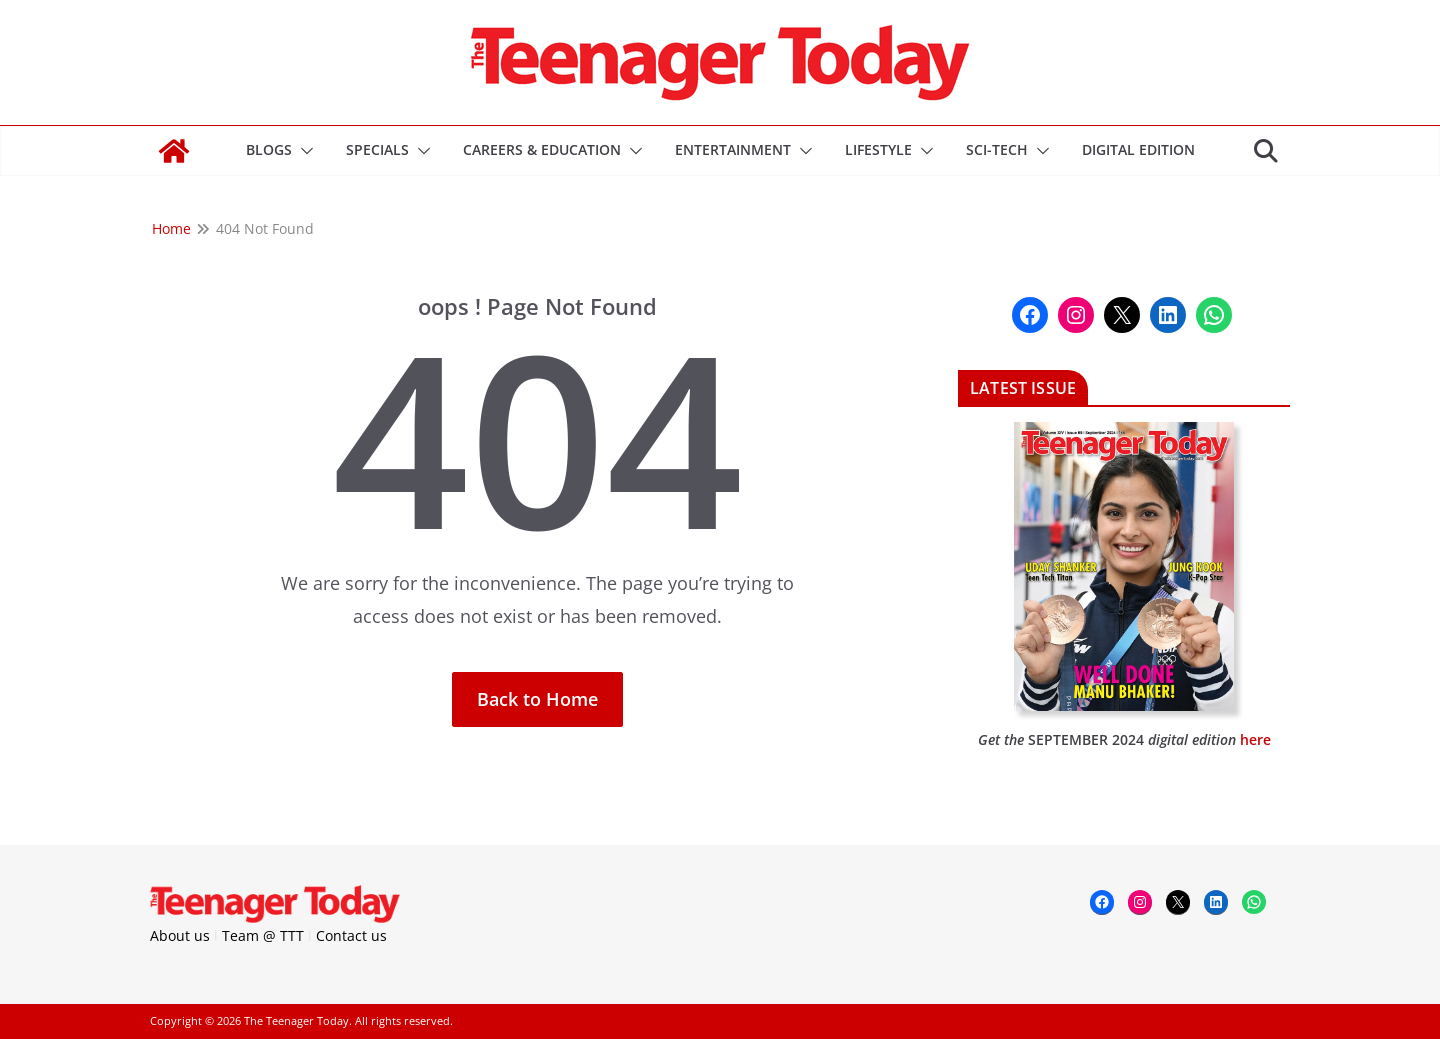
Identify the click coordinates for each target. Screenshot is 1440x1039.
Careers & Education (542, 149)
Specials (377, 149)
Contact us (351, 935)
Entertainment (733, 149)
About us (180, 935)
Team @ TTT (263, 935)
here (1255, 739)
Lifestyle (878, 149)
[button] (303, 151)
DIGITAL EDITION (1138, 149)
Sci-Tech (997, 149)
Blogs (269, 149)
